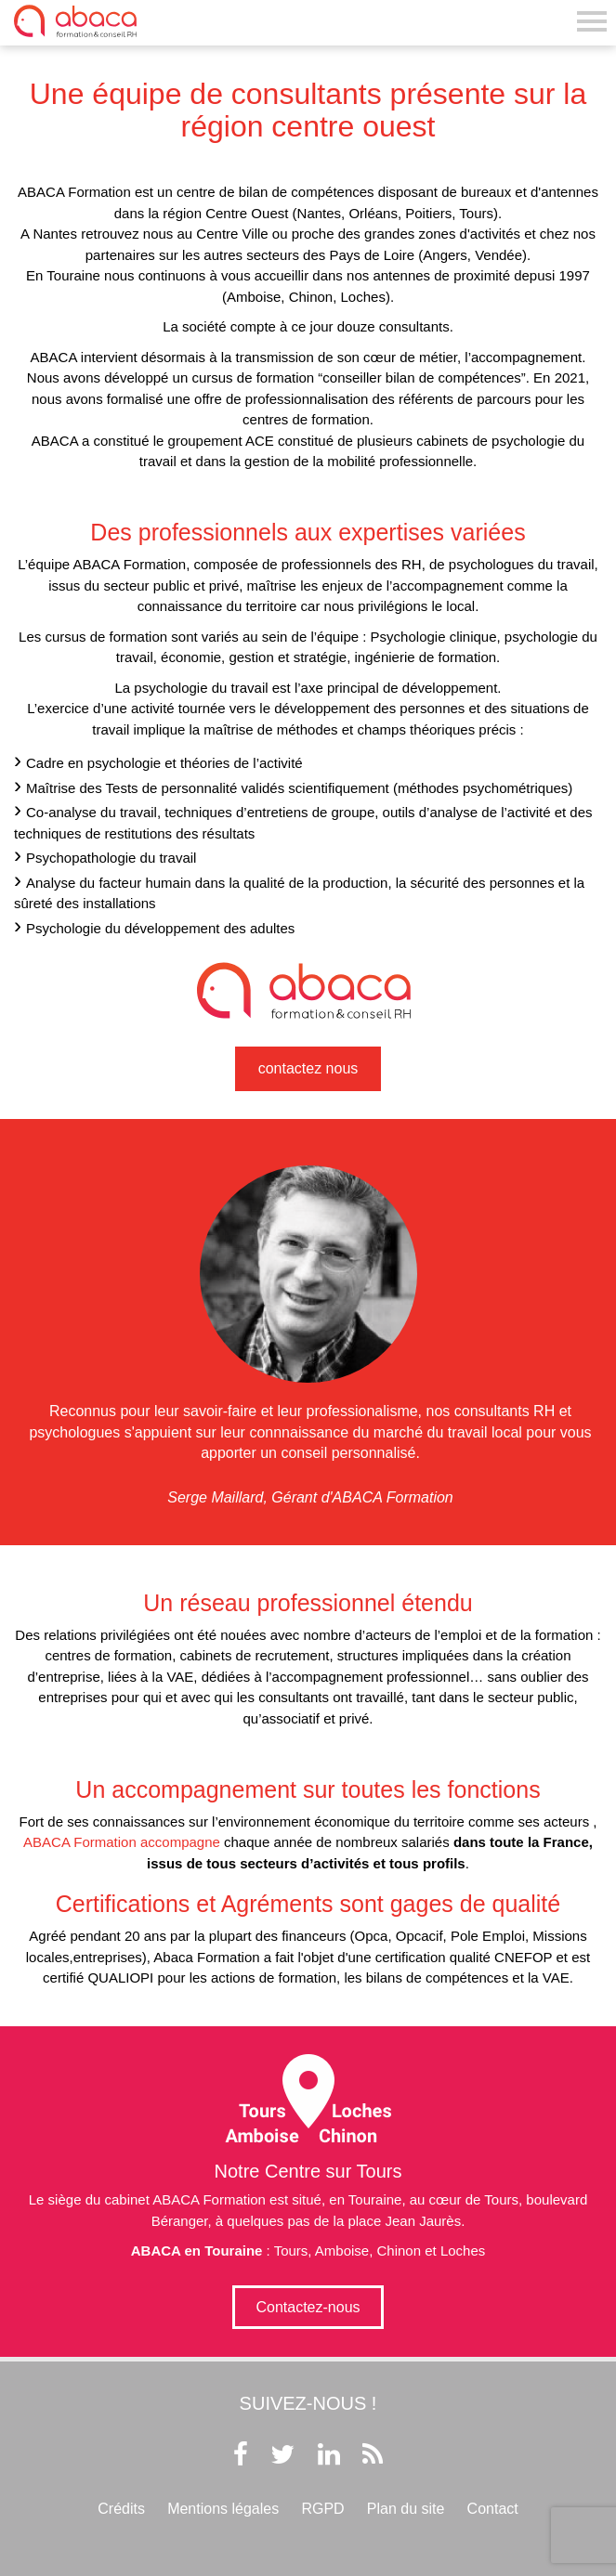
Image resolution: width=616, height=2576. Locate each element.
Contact (492, 2509)
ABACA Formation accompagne (121, 1842)
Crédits (121, 2509)
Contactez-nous (308, 2307)
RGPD (322, 2509)
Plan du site (406, 2509)
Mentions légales (223, 2509)
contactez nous (308, 1068)
